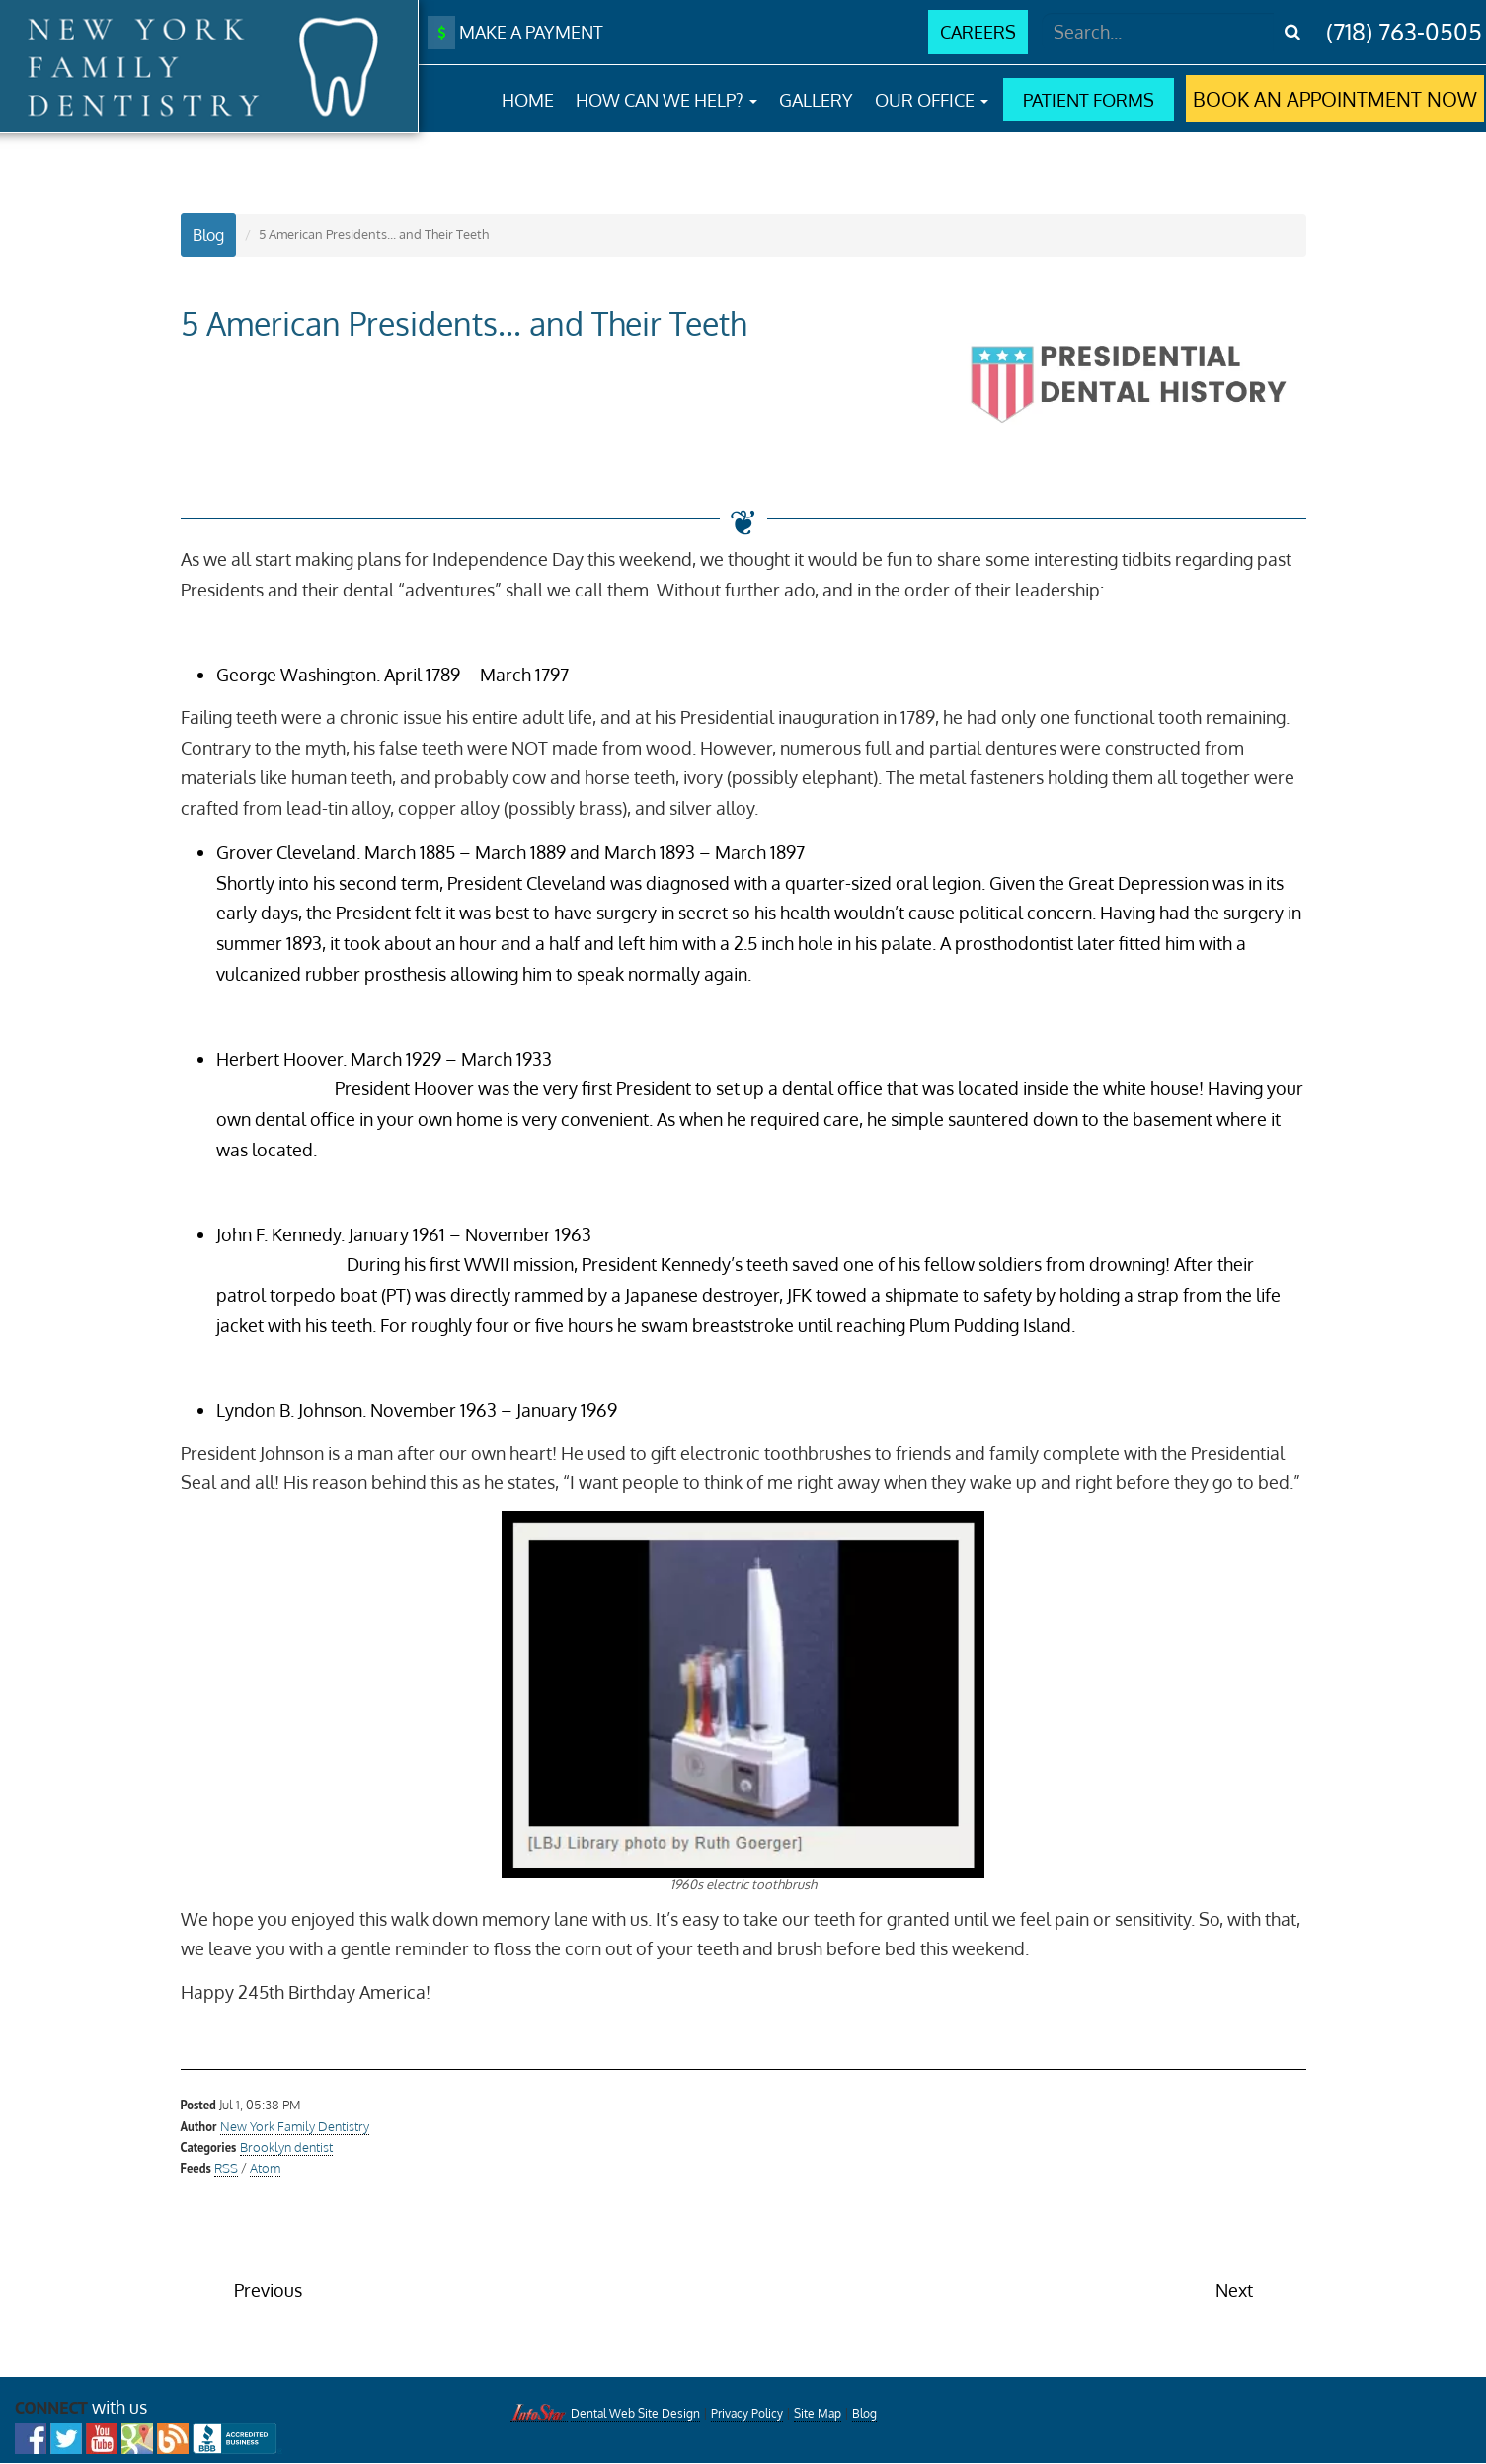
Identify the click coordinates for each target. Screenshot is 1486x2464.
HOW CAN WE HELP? (666, 99)
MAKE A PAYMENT (515, 31)
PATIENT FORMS (1088, 99)
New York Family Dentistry (294, 2126)
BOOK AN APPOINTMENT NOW (1335, 99)
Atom (265, 2168)
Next (1234, 2290)
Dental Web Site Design (635, 2413)
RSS (226, 2168)
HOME (528, 99)
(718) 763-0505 (1404, 31)
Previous (268, 2290)
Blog (208, 235)
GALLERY (816, 99)
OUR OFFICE (931, 99)
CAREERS (978, 31)
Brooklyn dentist (286, 2147)
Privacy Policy (747, 2413)
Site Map (817, 2413)
